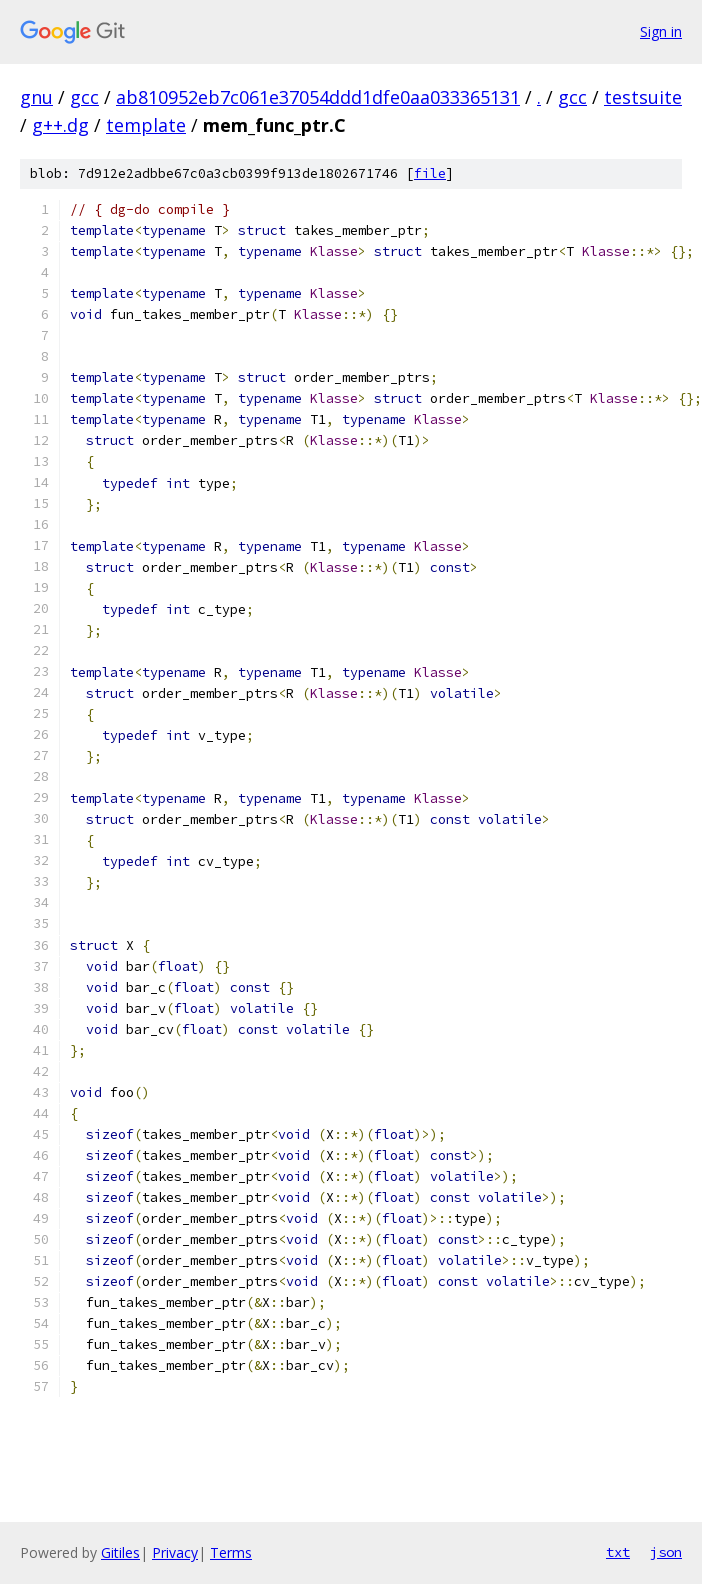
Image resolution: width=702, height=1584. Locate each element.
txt (618, 1552)
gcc (84, 97)
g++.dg (60, 125)
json (666, 1552)
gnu (36, 97)
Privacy (175, 1552)
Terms (231, 1552)
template (146, 125)
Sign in (661, 31)
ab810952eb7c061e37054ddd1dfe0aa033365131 (318, 97)
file (430, 173)
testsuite (643, 97)
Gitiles (120, 1552)
